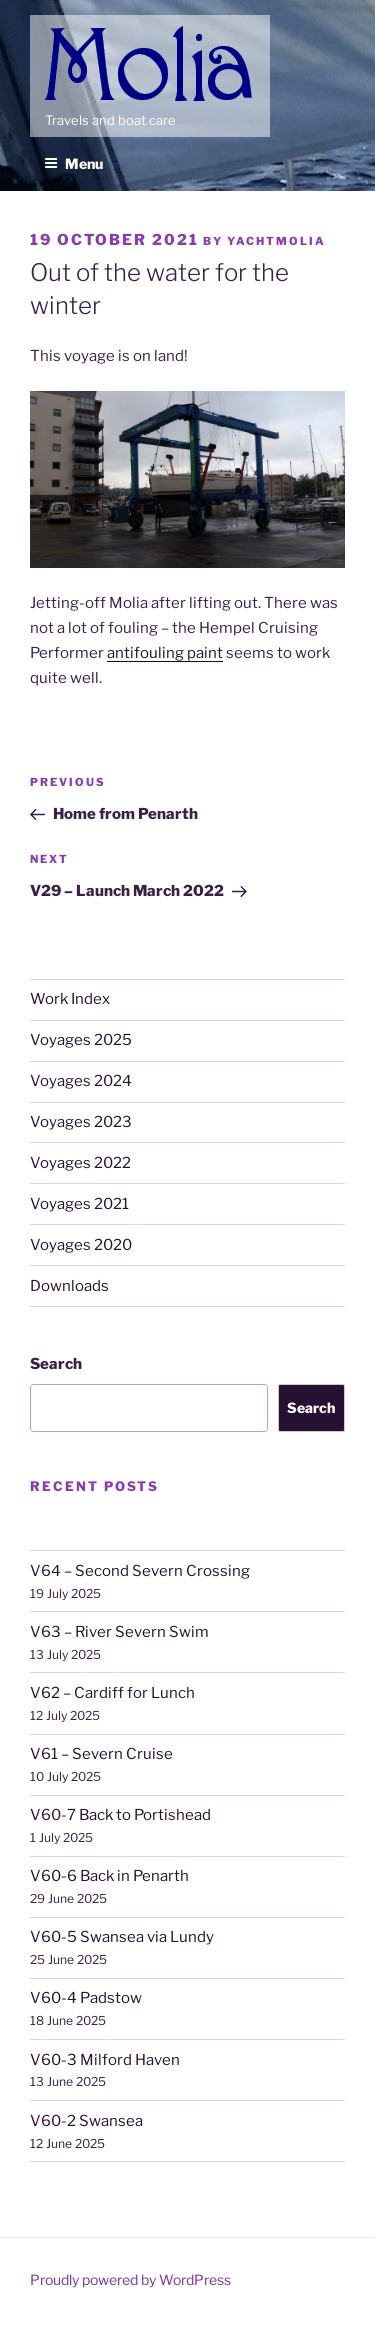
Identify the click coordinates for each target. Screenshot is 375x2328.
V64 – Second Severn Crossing (140, 1571)
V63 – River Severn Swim (119, 1632)
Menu (73, 163)
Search (56, 1364)
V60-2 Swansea (86, 2121)
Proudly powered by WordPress (130, 2279)
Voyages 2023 (81, 1122)
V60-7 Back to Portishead (120, 1815)
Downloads (69, 1286)
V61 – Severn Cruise (101, 1754)
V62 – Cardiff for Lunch (112, 1693)
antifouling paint (165, 653)
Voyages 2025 (81, 1040)
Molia (65, 29)
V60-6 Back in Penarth (109, 1876)
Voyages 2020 (81, 1245)
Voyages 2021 (79, 1204)
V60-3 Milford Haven (105, 2060)
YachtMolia (276, 241)
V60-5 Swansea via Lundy (122, 1937)
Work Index (70, 999)
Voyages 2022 (80, 1163)
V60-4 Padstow (86, 1998)
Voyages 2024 (81, 1081)
